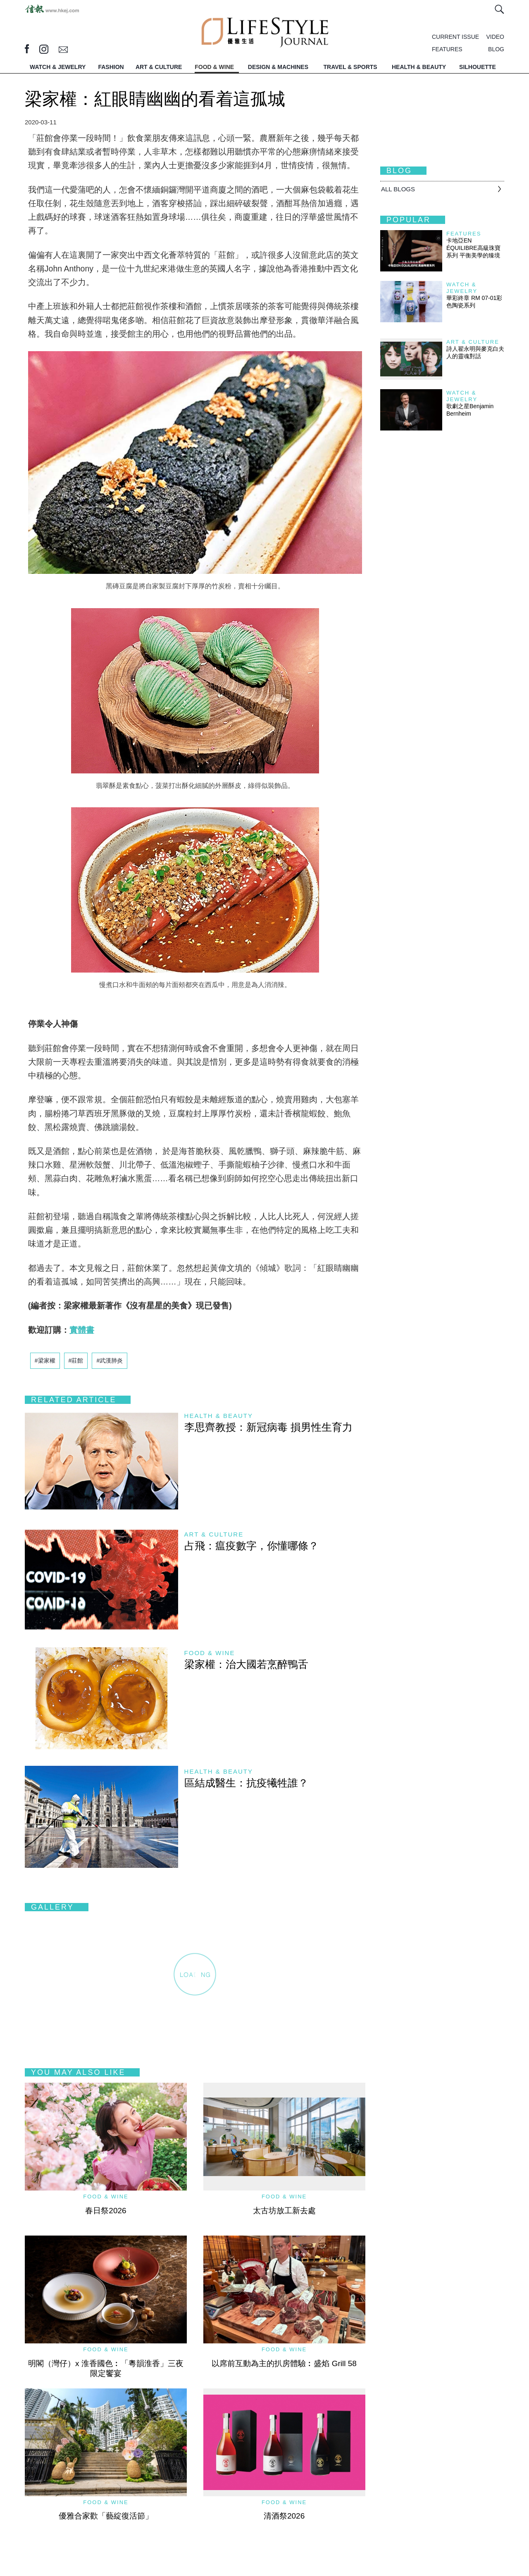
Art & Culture (214, 1534)
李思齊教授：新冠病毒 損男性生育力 (268, 1427)
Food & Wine (209, 1652)
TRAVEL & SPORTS (350, 67)
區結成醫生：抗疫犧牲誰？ (246, 1783)
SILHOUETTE (477, 67)
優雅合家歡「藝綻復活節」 (106, 2516)
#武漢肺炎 (109, 1360)
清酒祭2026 (284, 2516)
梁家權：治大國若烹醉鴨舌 (246, 1664)
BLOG (496, 49)
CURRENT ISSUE (455, 36)
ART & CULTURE (159, 67)
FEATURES (447, 49)
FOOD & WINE (214, 67)
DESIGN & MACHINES (278, 67)
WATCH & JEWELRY (58, 67)
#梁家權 (45, 1360)
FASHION (111, 67)
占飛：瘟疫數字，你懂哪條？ (251, 1545)
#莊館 (76, 1360)
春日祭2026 (105, 2210)
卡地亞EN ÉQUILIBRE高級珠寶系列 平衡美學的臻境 (473, 248)
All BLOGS (398, 189)
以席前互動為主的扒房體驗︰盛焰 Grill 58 (284, 2363)
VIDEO (495, 36)
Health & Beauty (218, 1415)
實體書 (81, 1329)
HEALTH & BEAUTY (419, 67)
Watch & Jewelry (461, 287)
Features (463, 234)
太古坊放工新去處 (284, 2210)
